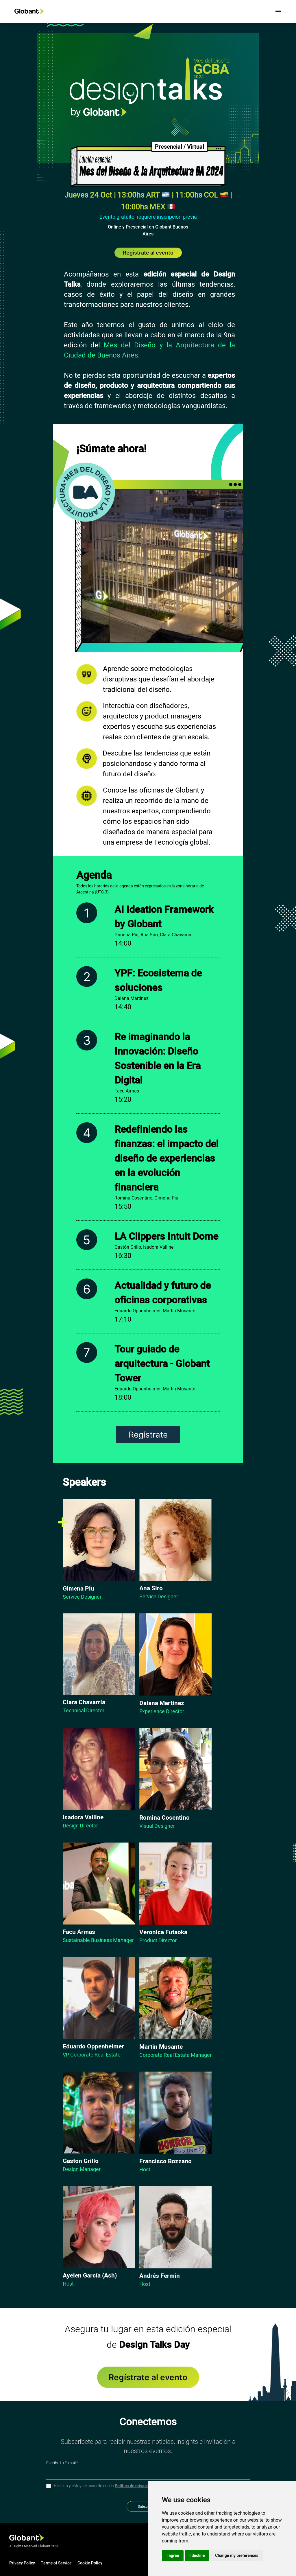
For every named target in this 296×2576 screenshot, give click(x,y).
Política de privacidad (135, 2486)
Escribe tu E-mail (62, 2463)
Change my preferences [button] (236, 2555)
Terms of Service (56, 2563)
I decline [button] (197, 2555)
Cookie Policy (89, 2563)
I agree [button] (172, 2555)
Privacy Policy (22, 2563)
